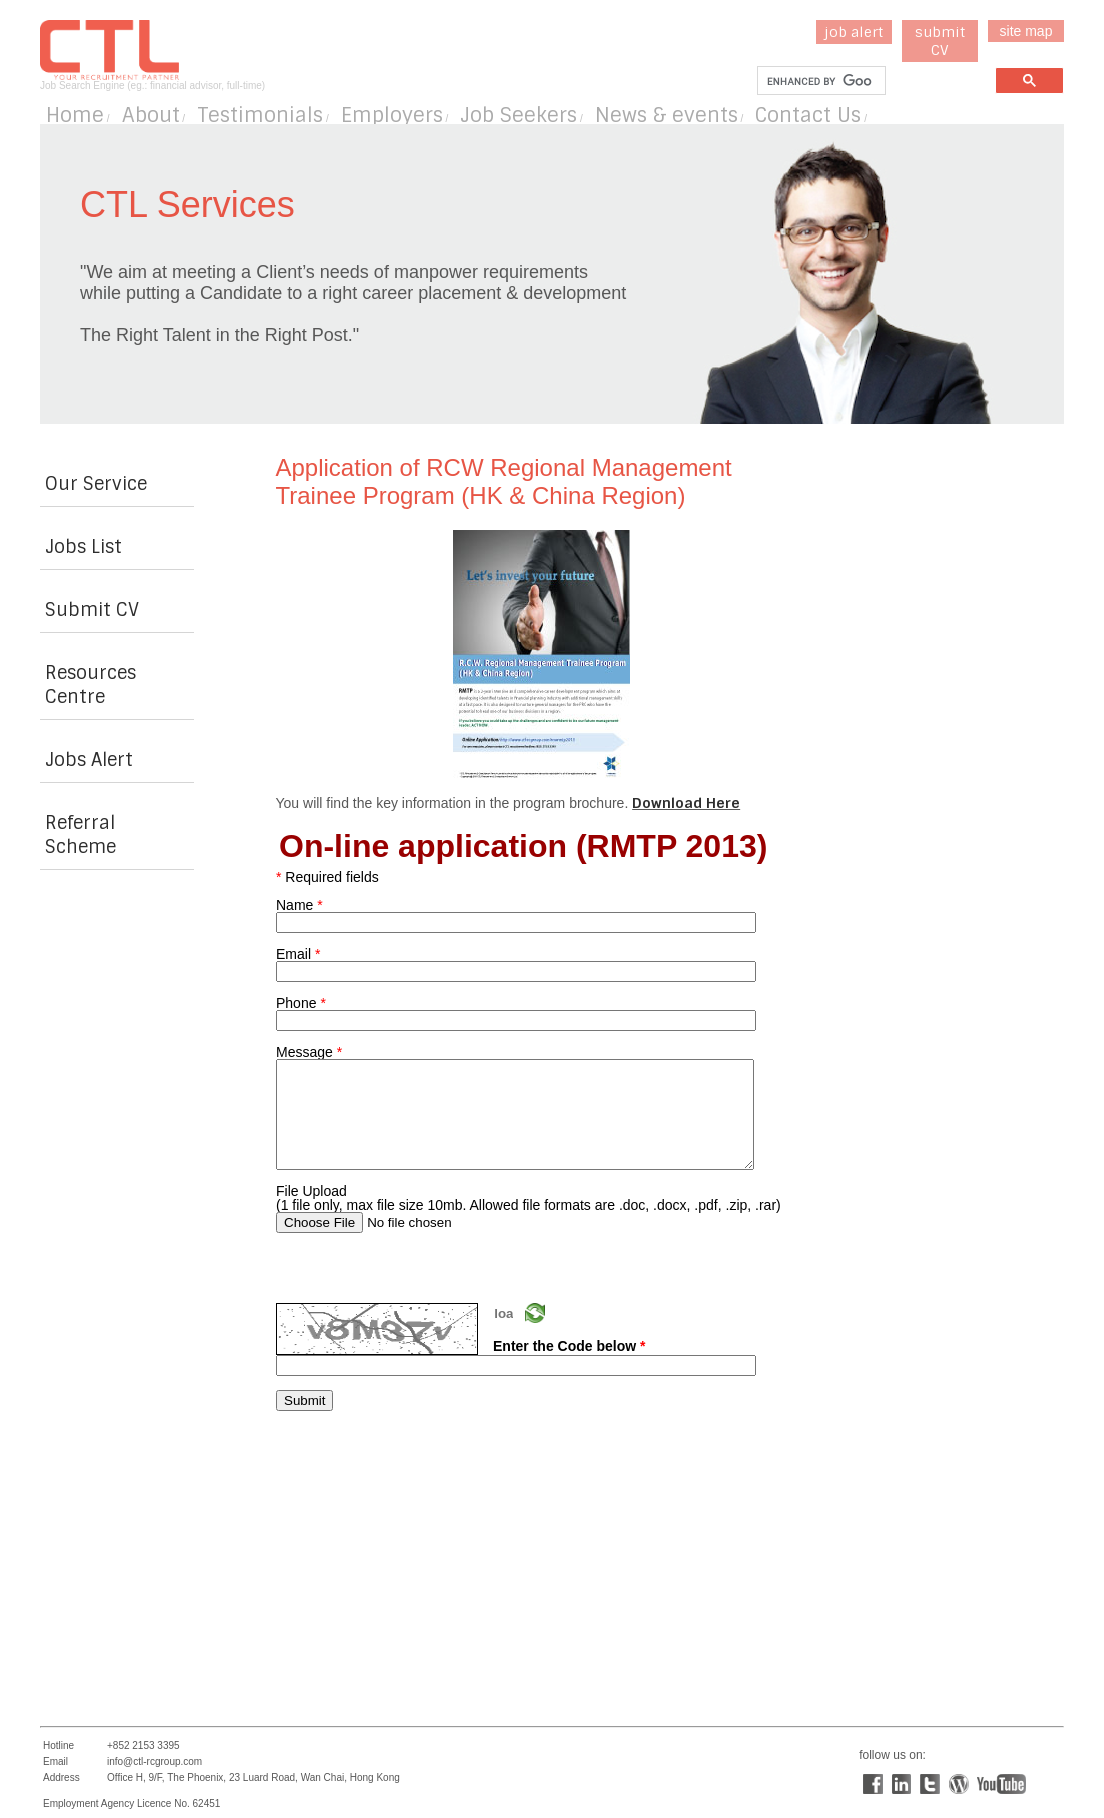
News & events (666, 115)
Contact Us (808, 115)
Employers (392, 115)
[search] (819, 81)
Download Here (686, 803)
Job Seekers (518, 115)
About (151, 115)
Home (75, 115)
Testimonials (260, 115)
